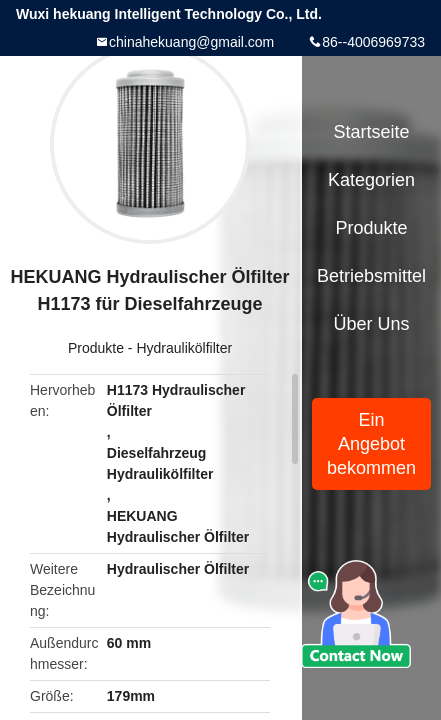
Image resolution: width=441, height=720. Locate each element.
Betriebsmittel (371, 276)
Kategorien (371, 180)
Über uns (372, 324)
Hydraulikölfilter (184, 348)
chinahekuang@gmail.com (191, 42)
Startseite (372, 132)
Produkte (96, 348)
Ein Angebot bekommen (371, 444)
